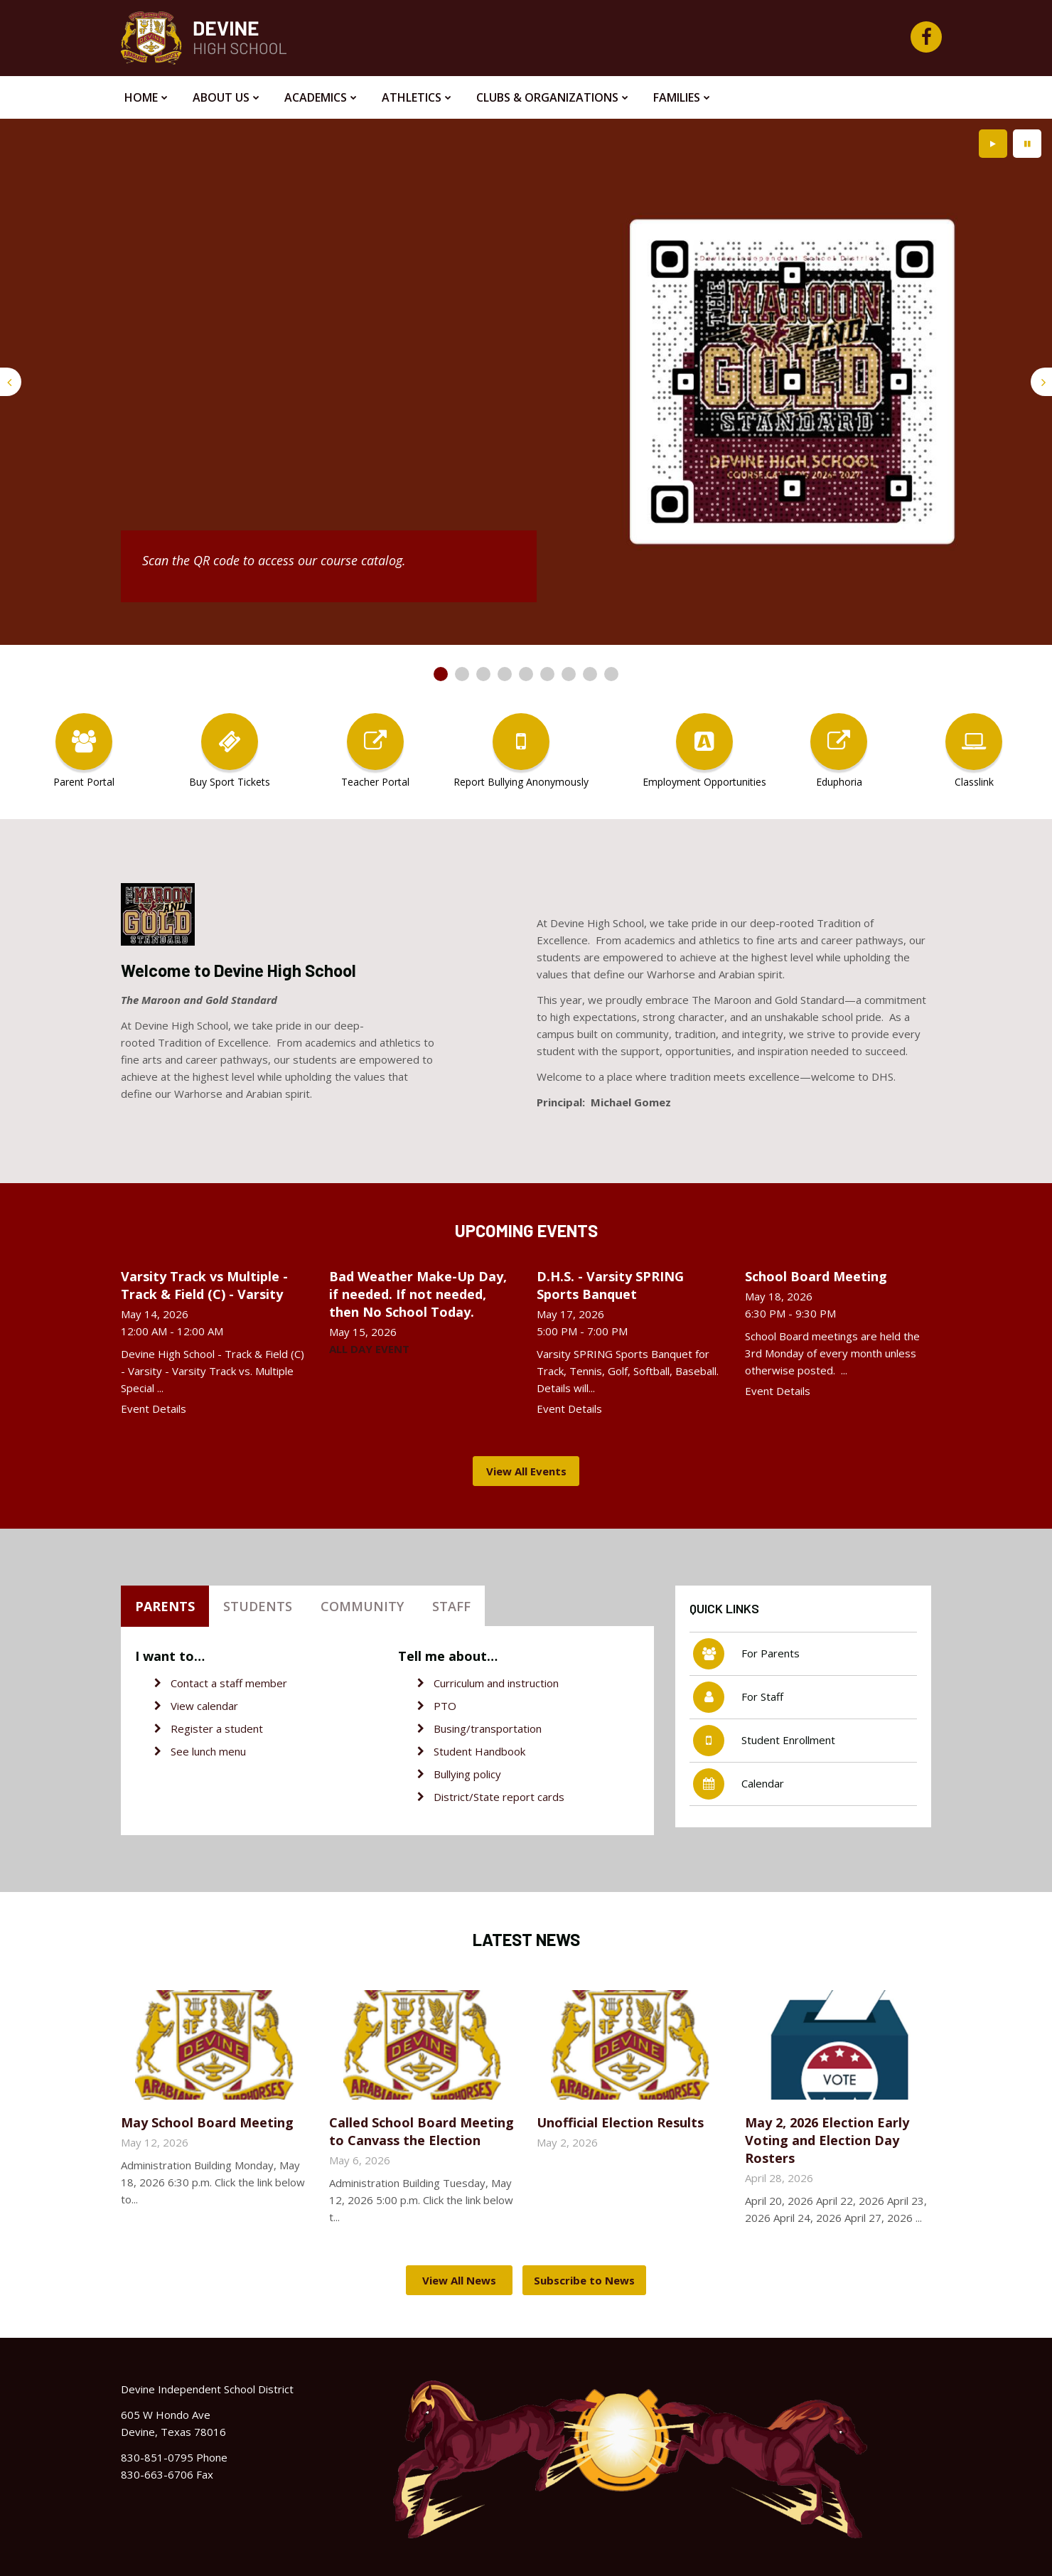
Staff (451, 1606)
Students (257, 1606)
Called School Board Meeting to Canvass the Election (421, 2131)
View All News (459, 2280)
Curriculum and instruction (496, 1683)
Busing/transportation (488, 1728)
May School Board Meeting (207, 2122)
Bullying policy (467, 1774)
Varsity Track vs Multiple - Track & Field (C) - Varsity (204, 1285)
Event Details (153, 1408)
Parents (165, 1606)
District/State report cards (499, 1797)
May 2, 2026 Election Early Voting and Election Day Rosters (827, 2140)
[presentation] (10, 382)
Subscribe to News (584, 2280)
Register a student (217, 1728)
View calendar (204, 1706)
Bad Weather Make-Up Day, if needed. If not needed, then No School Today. (418, 1294)
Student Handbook (479, 1751)
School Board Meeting (816, 1276)
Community (362, 1606)
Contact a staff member (229, 1683)
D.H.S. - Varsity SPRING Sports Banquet (610, 1285)
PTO (445, 1706)
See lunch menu (208, 1751)
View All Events (526, 1471)
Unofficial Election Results (620, 2122)
